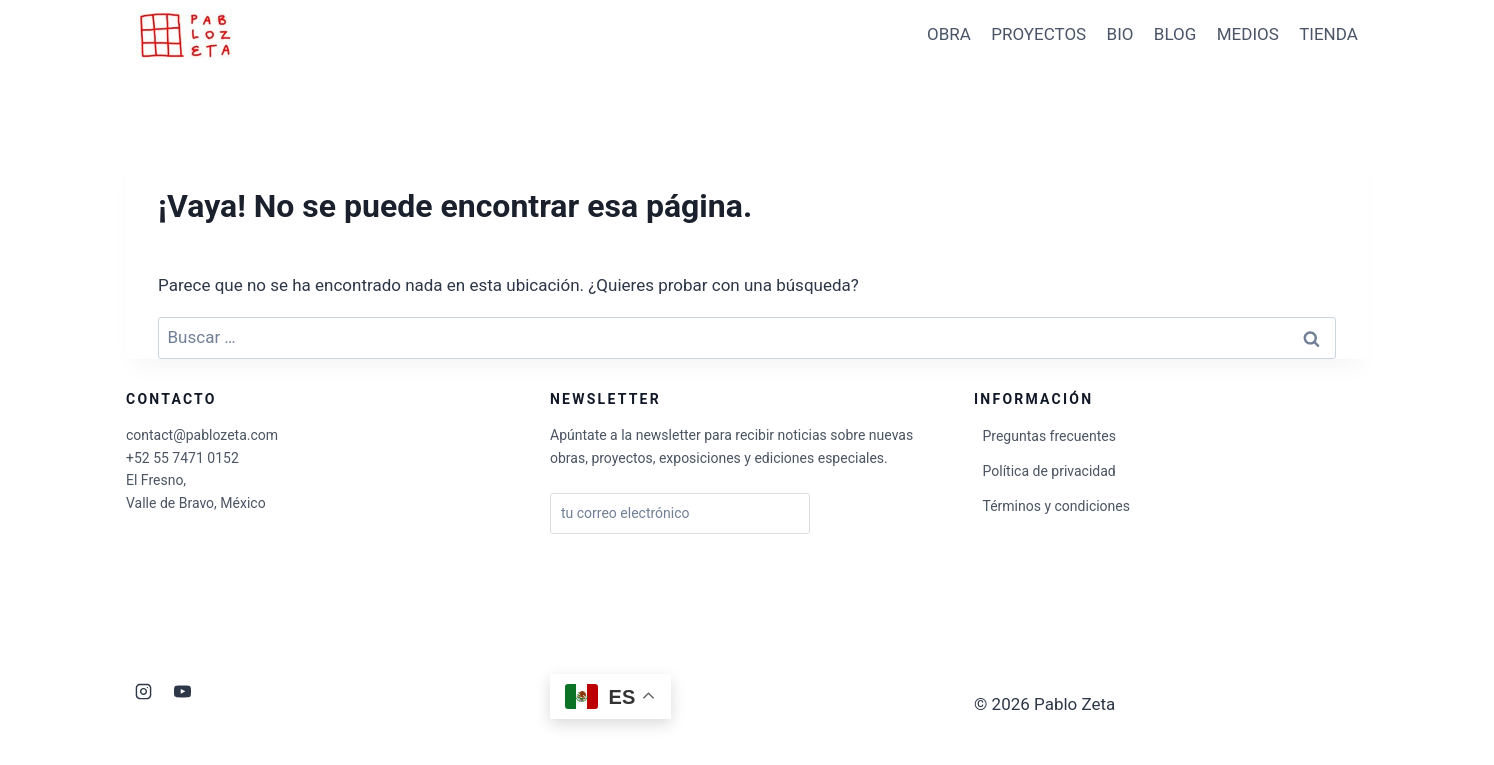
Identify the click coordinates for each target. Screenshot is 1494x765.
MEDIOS (1248, 34)
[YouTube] (182, 691)
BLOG (1175, 34)
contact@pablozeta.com (202, 435)
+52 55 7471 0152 (182, 458)
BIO (1120, 34)
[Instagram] (143, 691)
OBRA (949, 34)
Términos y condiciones (1056, 506)
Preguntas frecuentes (1049, 436)
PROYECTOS (1038, 34)
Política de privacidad (1049, 471)
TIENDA (1328, 34)
